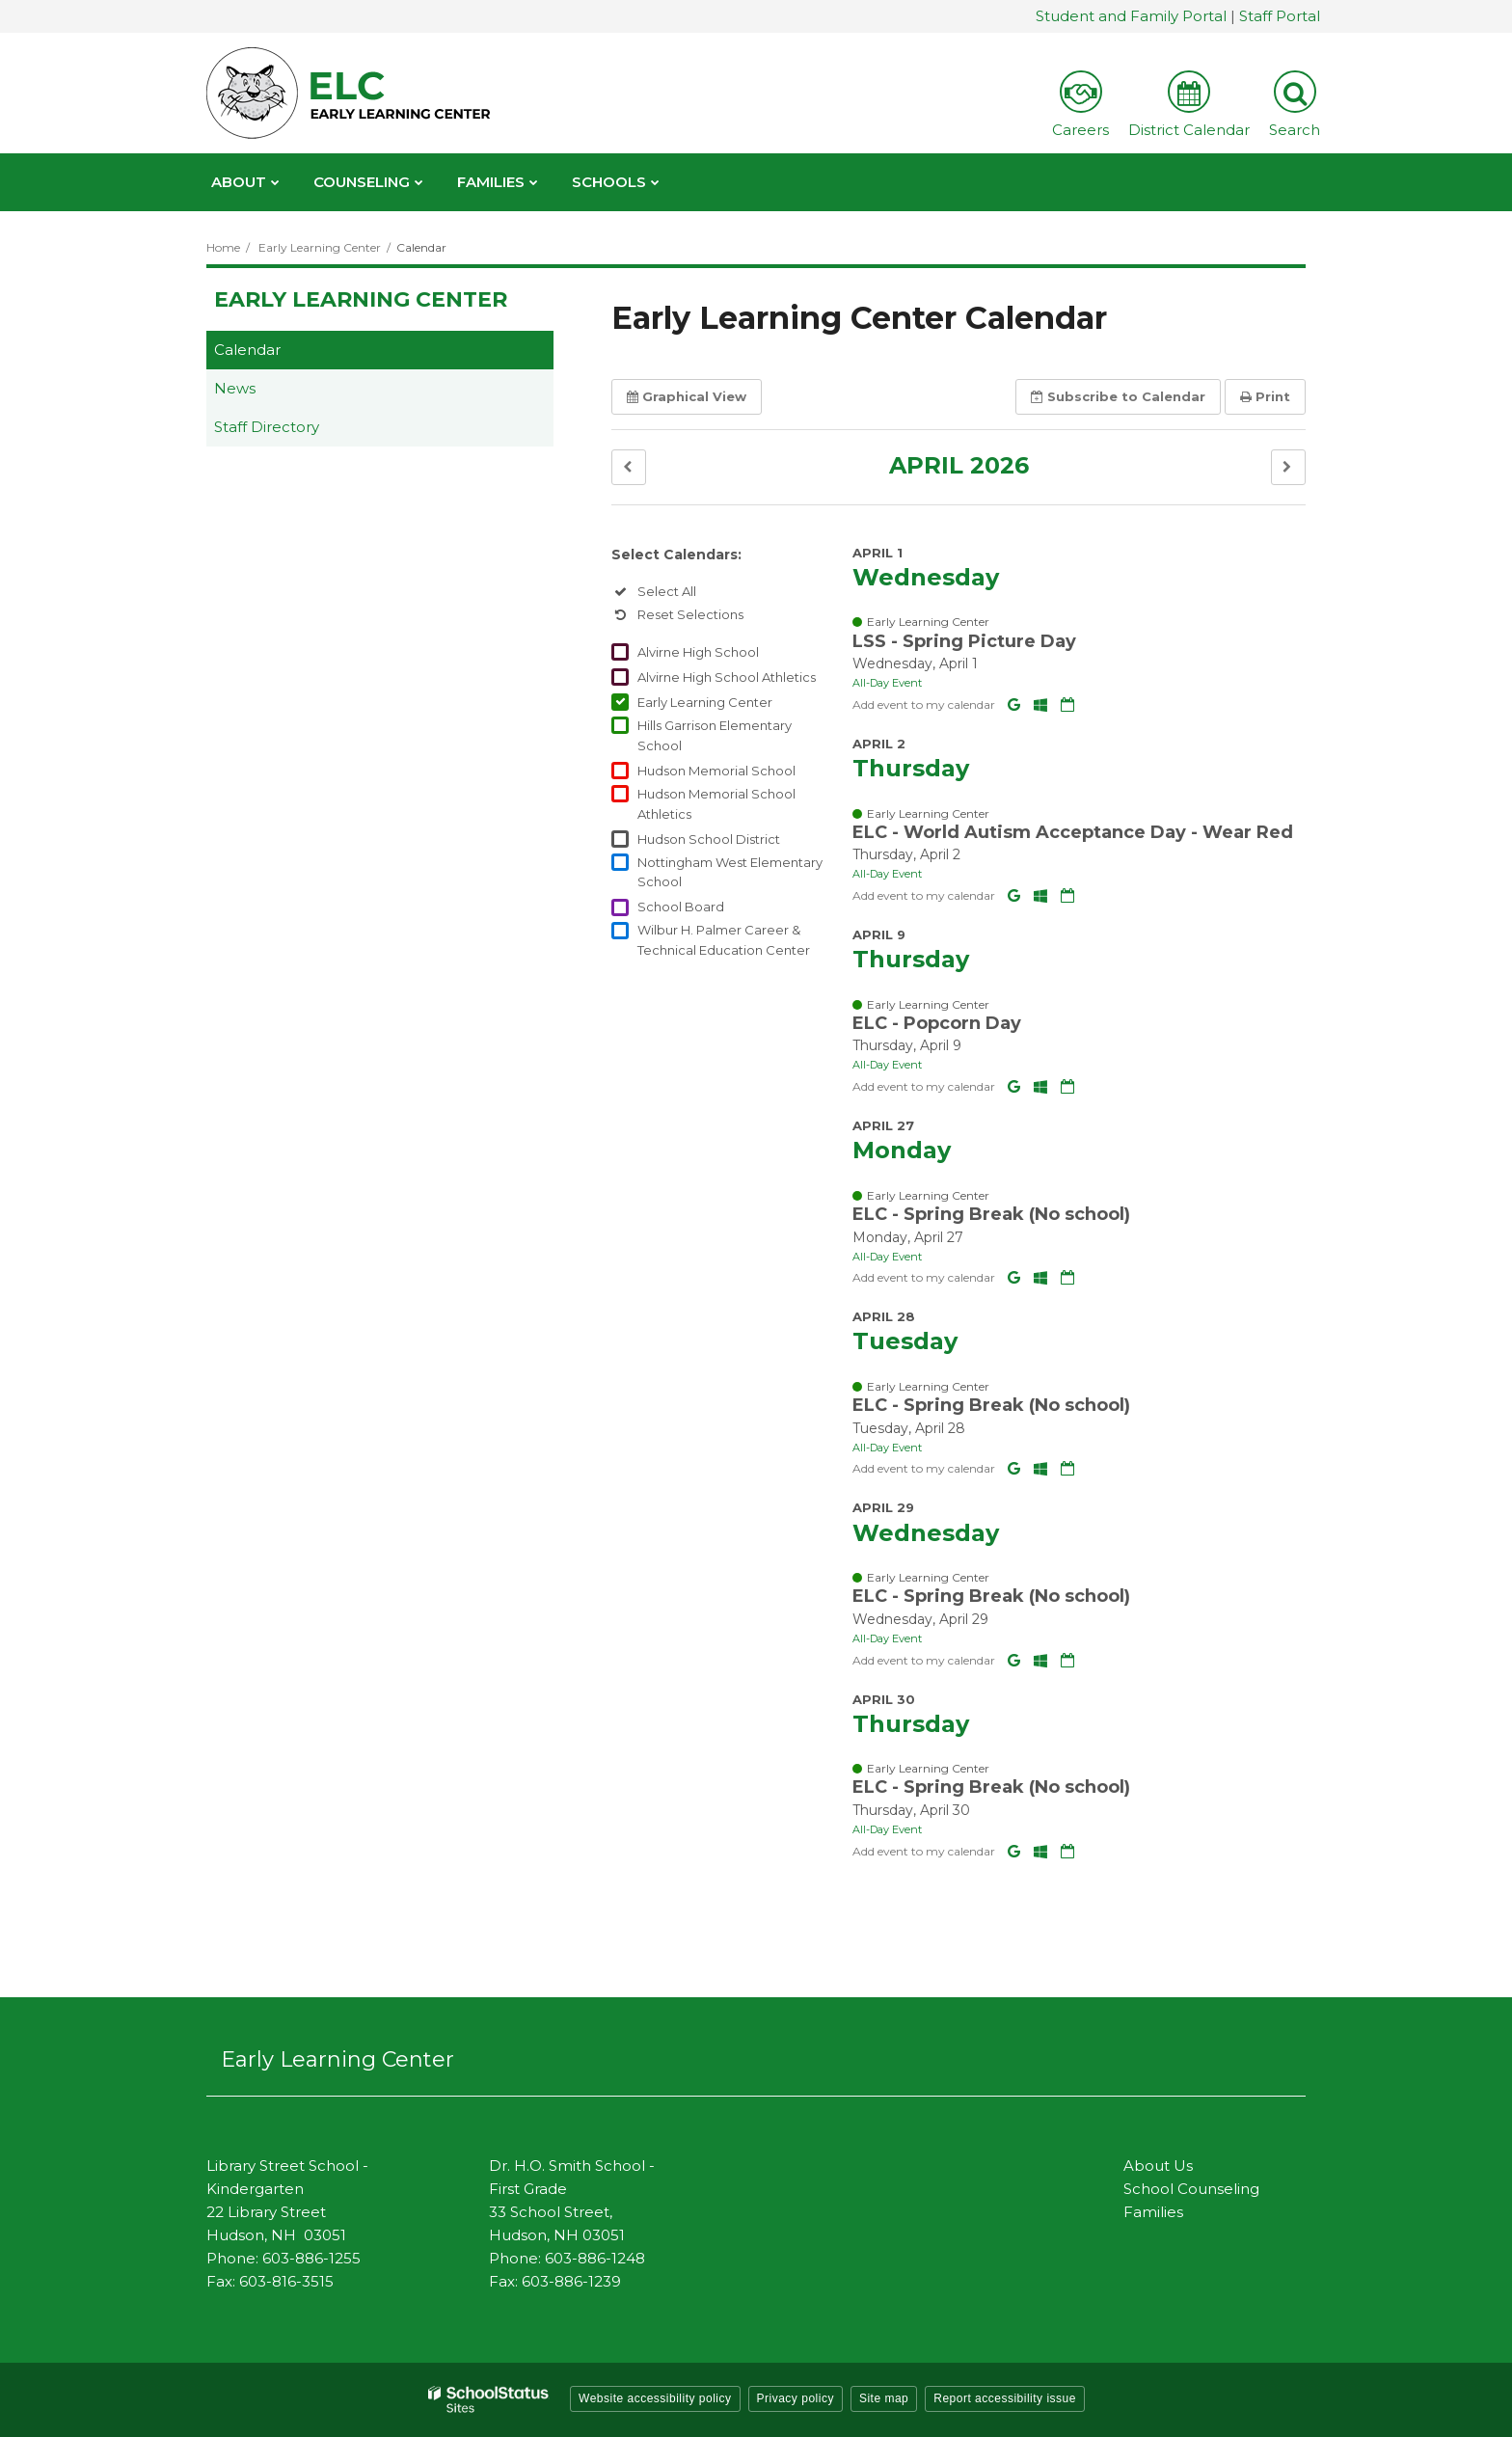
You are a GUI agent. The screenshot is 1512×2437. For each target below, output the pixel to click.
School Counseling (1191, 2189)
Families (1153, 2212)
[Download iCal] (1067, 704)
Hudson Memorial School (716, 770)
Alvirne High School (698, 652)
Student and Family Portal (1131, 16)
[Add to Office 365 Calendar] (1042, 704)
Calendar (247, 349)
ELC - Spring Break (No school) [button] (991, 1214)
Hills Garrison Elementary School (714, 735)
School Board (680, 906)
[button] (628, 467)
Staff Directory (266, 427)
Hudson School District (708, 839)
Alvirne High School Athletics (726, 677)
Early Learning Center (319, 247)
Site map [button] (883, 2398)
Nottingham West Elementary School (730, 872)
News (235, 388)
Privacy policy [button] (795, 2398)
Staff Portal (1279, 16)
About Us (1158, 2165)
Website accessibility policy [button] (655, 2398)
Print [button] (1265, 396)
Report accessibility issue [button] (1004, 2398)
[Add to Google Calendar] (1016, 704)
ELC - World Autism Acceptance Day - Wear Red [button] (1072, 832)
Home (223, 247)
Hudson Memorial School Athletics (716, 804)
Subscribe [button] (1118, 396)
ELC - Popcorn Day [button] (936, 1023)
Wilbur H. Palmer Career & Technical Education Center (723, 940)
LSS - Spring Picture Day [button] (964, 641)
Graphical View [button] (686, 396)
